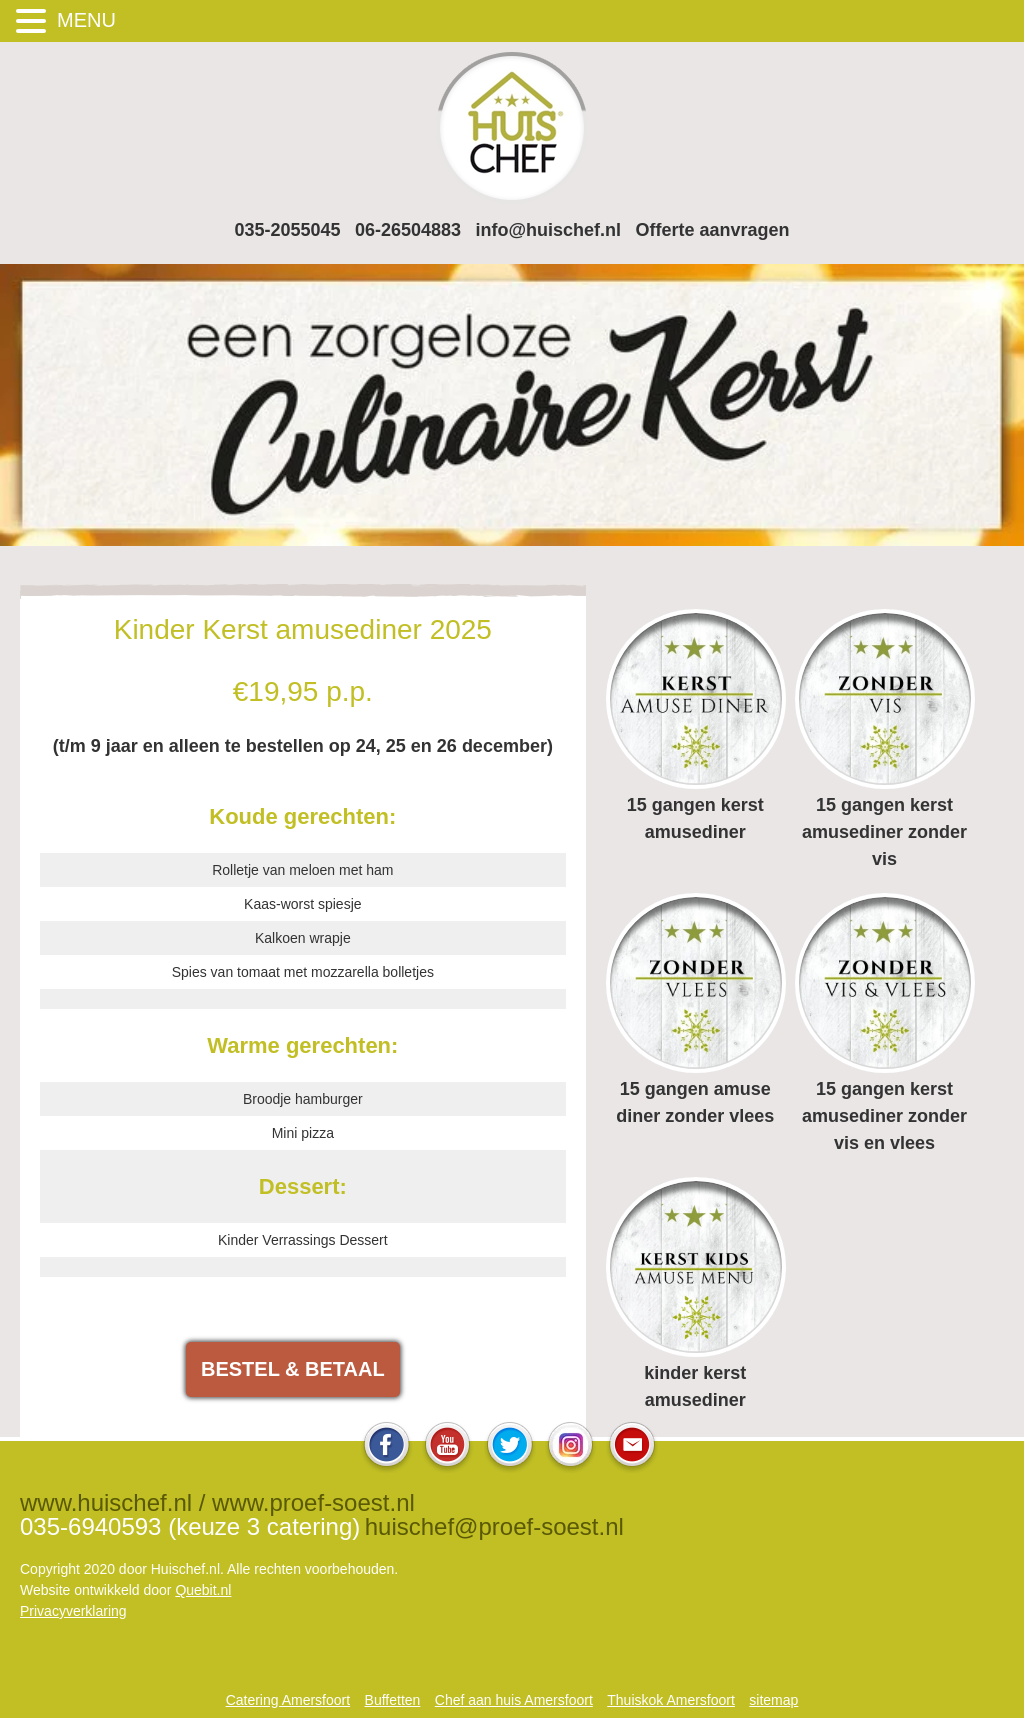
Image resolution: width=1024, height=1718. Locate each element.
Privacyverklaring (73, 1611)
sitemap (773, 1700)
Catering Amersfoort (288, 1700)
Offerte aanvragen (713, 230)
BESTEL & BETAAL (293, 1369)
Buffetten (393, 1700)
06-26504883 (408, 230)
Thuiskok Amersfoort (671, 1700)
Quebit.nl (203, 1590)
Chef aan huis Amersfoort (514, 1700)
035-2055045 (287, 230)
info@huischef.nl (549, 230)
